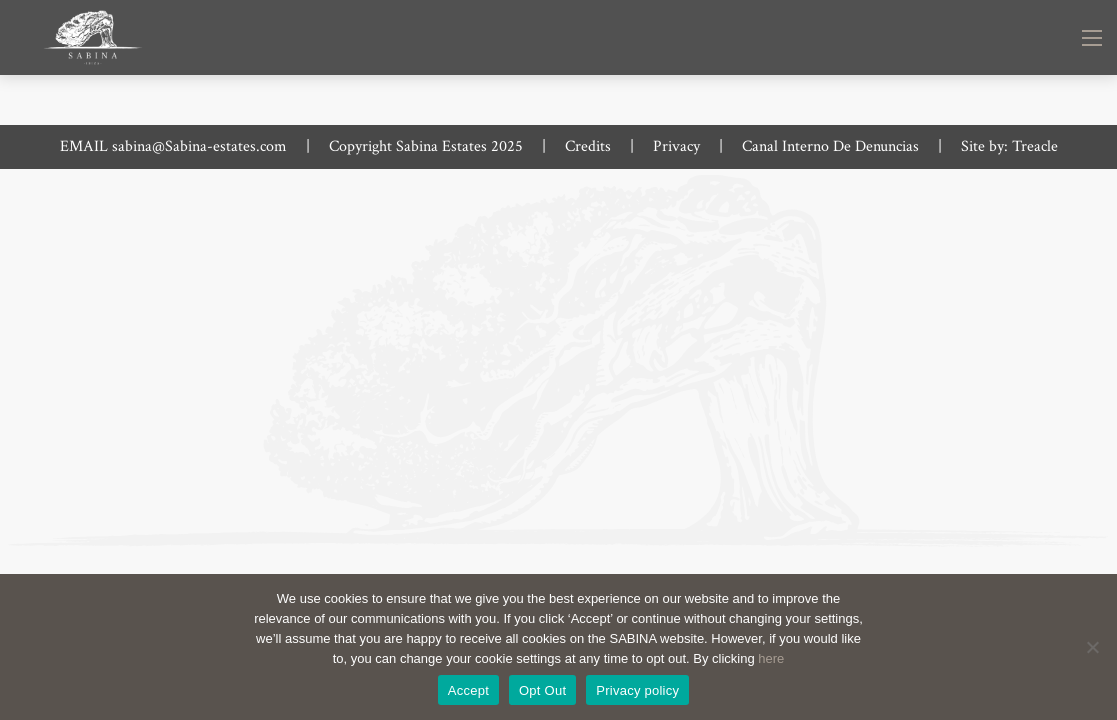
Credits (588, 146)
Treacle (1035, 146)
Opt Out (542, 690)
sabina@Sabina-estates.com (199, 146)
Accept (468, 690)
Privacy (676, 146)
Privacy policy (637, 690)
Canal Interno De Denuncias (830, 146)
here (771, 658)
